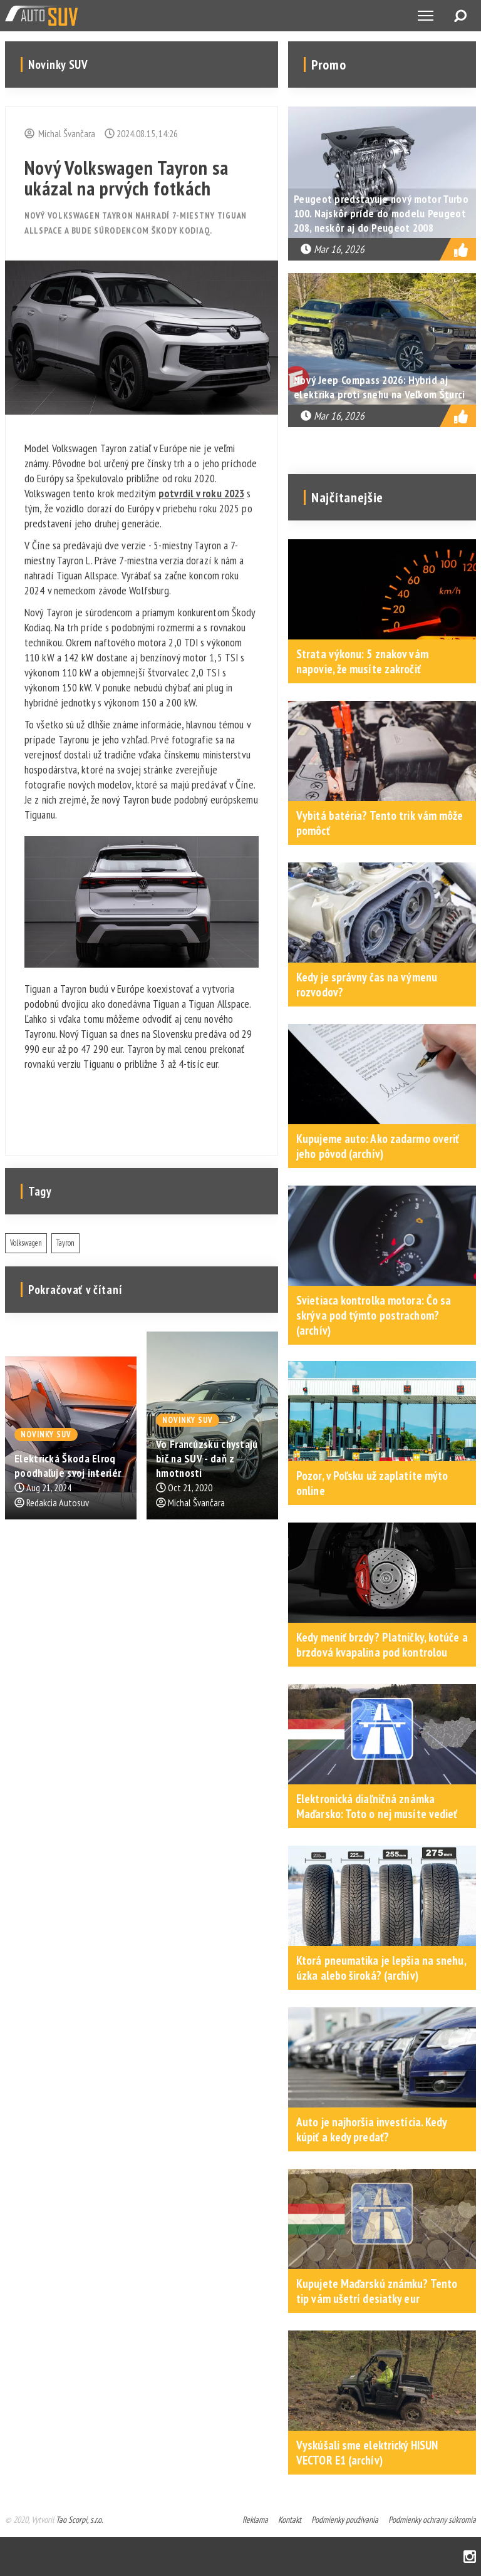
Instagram (469, 2556)
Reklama (255, 2519)
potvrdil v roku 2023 (201, 493)
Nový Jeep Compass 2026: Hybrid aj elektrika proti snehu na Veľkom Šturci (379, 387)
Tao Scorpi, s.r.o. (79, 2519)
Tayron (65, 1243)
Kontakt (289, 2519)
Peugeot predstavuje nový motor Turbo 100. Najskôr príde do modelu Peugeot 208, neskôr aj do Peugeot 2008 (381, 213)
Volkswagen (26, 1243)
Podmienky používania (344, 2519)
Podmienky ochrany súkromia (432, 2519)
